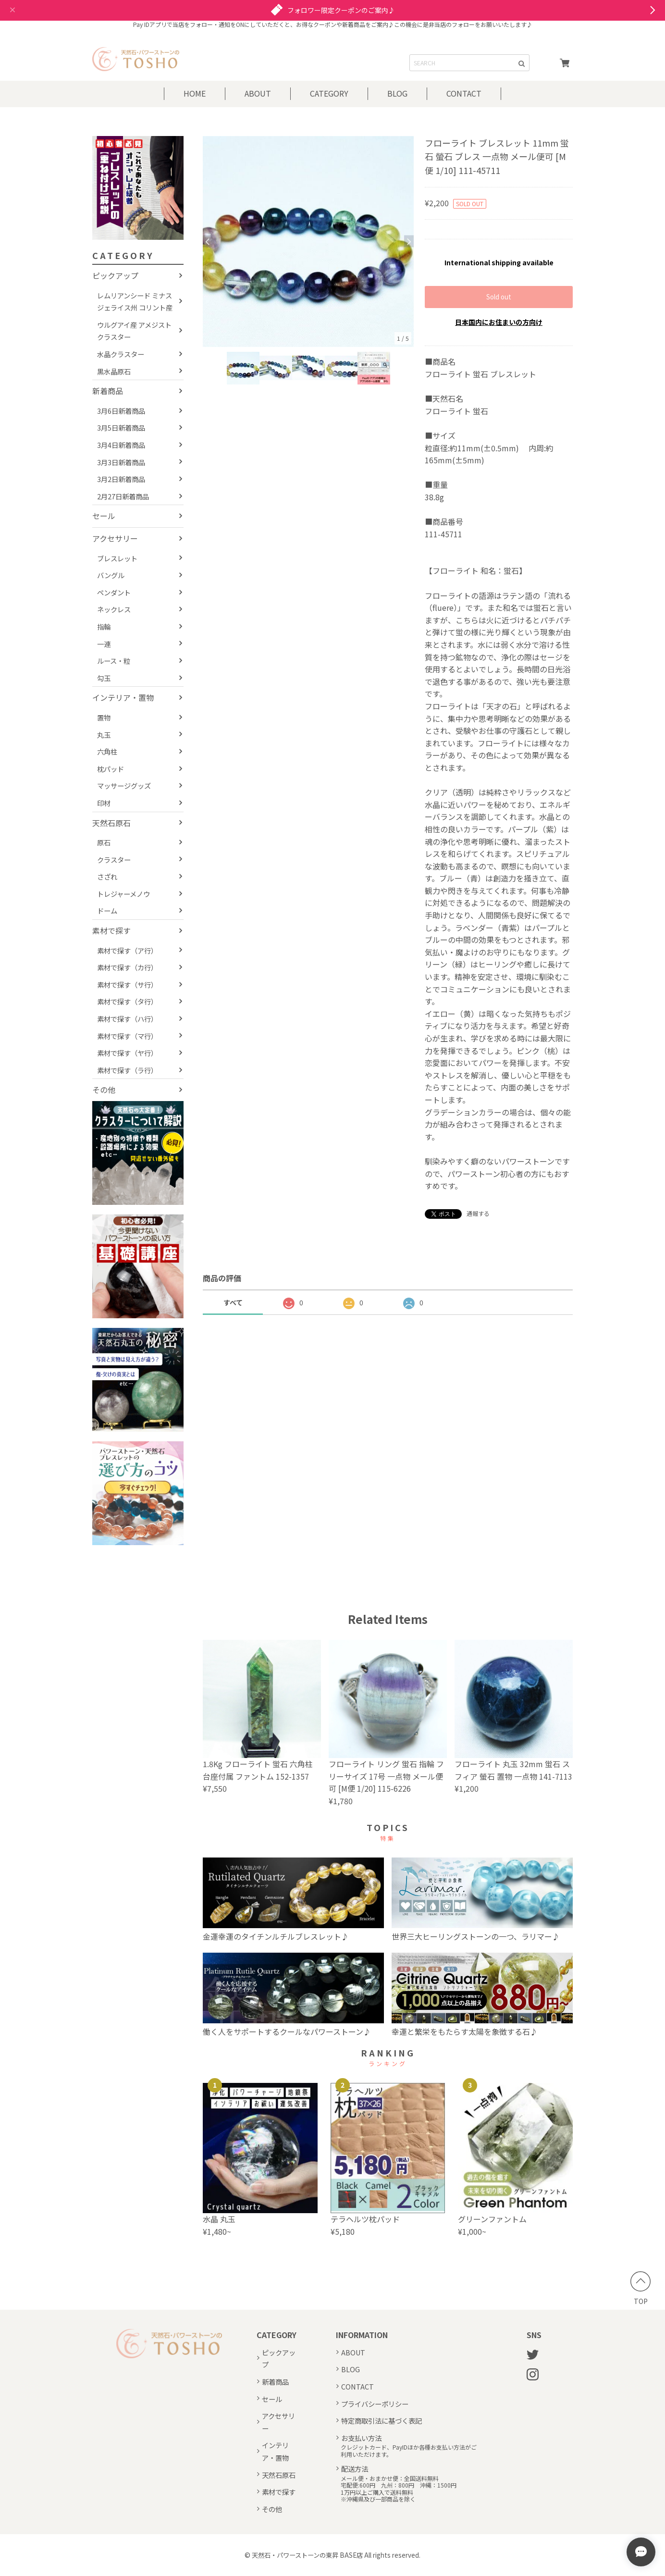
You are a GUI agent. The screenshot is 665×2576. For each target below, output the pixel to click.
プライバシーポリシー (374, 2404)
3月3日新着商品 (121, 462)
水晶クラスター (120, 354)
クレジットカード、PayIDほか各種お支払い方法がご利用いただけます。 (409, 2451)
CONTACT (463, 93)
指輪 (104, 626)
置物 (104, 717)
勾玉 (104, 678)
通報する (478, 1213)
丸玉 (104, 735)
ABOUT (258, 93)
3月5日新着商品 (121, 427)
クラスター (114, 860)
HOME (195, 93)
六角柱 (107, 751)
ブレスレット (117, 558)
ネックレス (114, 609)
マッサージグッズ (124, 785)
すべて (233, 1302)
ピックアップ (115, 275)
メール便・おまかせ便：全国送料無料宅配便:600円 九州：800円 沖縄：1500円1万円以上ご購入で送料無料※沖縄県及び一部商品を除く (398, 2489)
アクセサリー (115, 538)
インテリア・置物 (123, 697)
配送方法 (354, 2469)
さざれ (107, 876)
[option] (308, 241)
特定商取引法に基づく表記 (381, 2420)
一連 (104, 644)
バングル (110, 575)
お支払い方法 (361, 2438)
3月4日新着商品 (121, 445)
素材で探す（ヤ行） (127, 1053)
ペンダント (114, 592)
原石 (104, 842)
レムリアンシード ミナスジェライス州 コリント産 (134, 301)
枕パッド (110, 769)
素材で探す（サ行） (127, 984)
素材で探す (111, 930)
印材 (104, 803)
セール (103, 515)
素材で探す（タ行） (127, 1001)
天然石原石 (111, 823)
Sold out (498, 296)
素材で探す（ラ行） (127, 1070)
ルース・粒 (113, 661)
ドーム (107, 910)
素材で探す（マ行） (127, 1036)
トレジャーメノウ (123, 894)
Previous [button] (207, 241)
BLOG (397, 93)
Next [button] (409, 241)
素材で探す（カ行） (127, 967)
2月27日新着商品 (123, 496)
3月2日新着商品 (121, 479)
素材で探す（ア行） (127, 950)
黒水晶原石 (114, 371)
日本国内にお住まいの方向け (498, 322)
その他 (103, 1089)
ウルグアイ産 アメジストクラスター (134, 331)
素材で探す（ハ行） (127, 1019)
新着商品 (107, 390)
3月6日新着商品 (121, 411)
